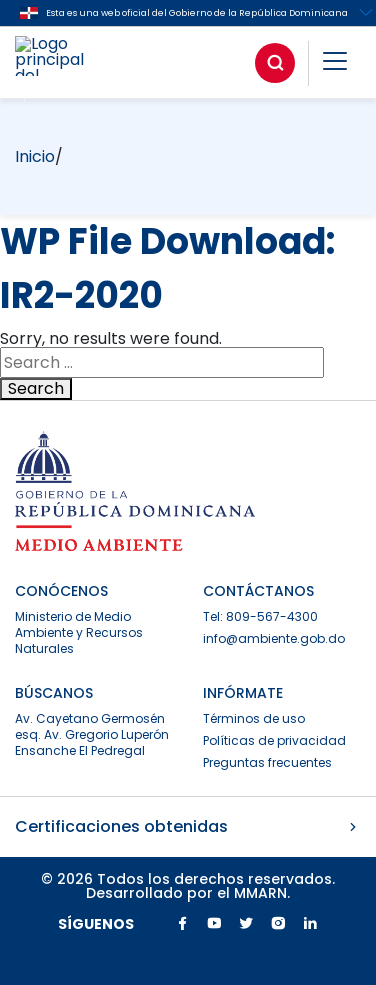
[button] (335, 64)
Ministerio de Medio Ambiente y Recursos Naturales (79, 632)
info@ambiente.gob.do (274, 638)
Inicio (35, 156)
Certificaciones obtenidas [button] (188, 826)
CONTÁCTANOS (258, 591)
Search (36, 389)
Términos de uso (254, 718)
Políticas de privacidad (274, 740)
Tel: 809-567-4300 (260, 616)
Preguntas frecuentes (267, 762)
